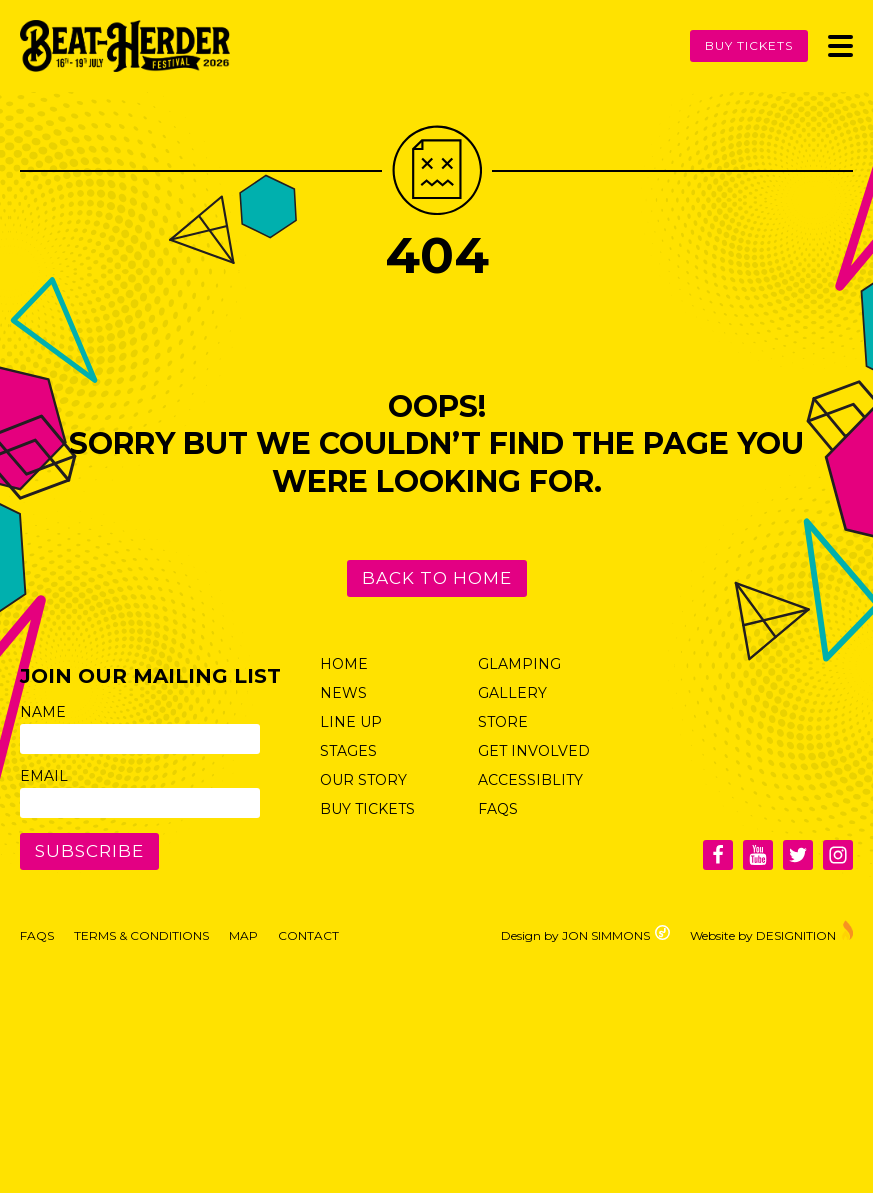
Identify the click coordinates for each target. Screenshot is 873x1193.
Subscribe (89, 851)
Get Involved (534, 751)
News (343, 693)
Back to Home (437, 578)
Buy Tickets (749, 45)
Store (503, 722)
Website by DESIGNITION (771, 931)
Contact (308, 935)
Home (344, 664)
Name (43, 712)
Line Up (351, 722)
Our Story (363, 780)
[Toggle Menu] (840, 46)
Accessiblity (530, 780)
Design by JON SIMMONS (585, 933)
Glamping (519, 664)
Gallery (512, 693)
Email (44, 776)
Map (243, 935)
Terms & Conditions (141, 935)
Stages (348, 751)
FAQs (498, 809)
